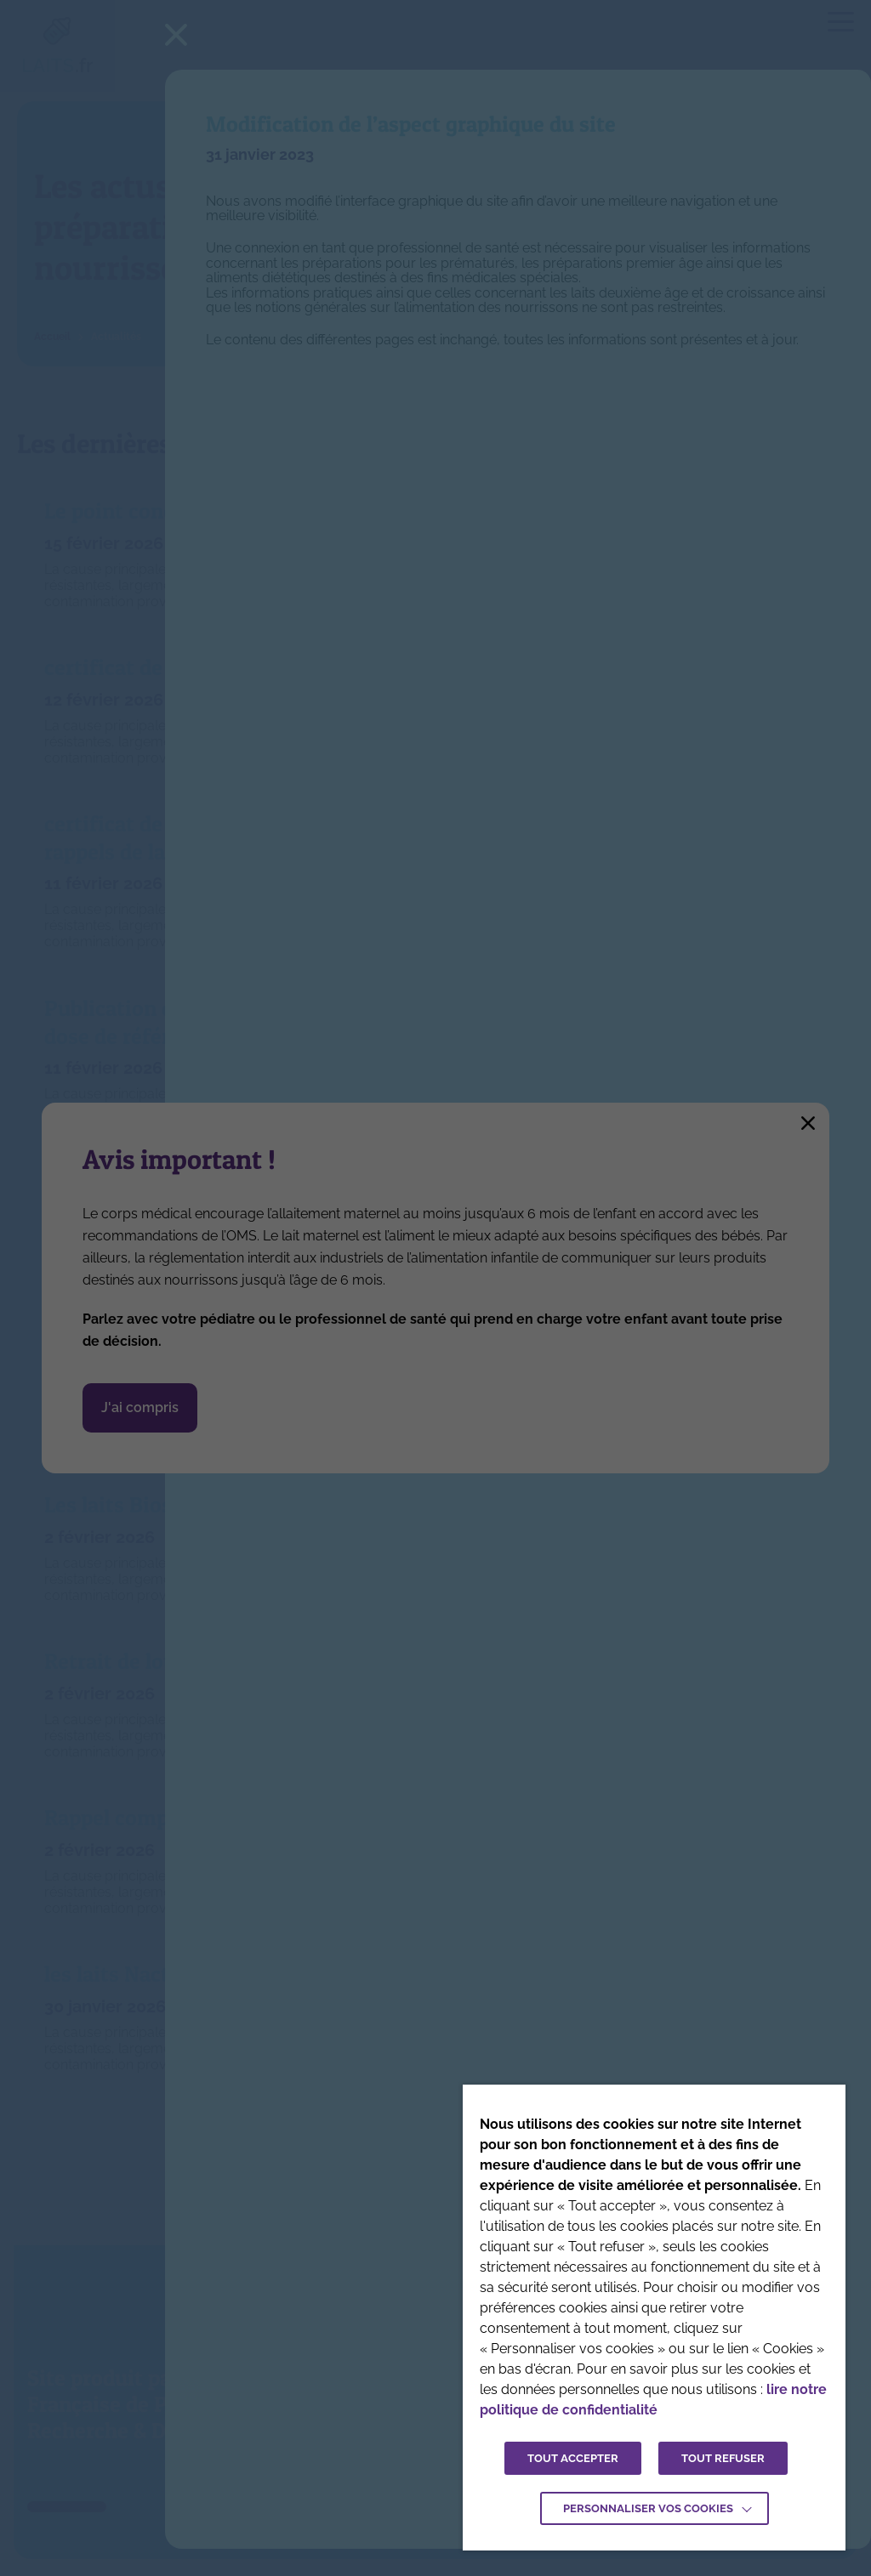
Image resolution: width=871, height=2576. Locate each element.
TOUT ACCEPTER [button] (572, 2458)
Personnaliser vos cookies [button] (648, 2508)
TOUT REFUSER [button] (723, 2458)
